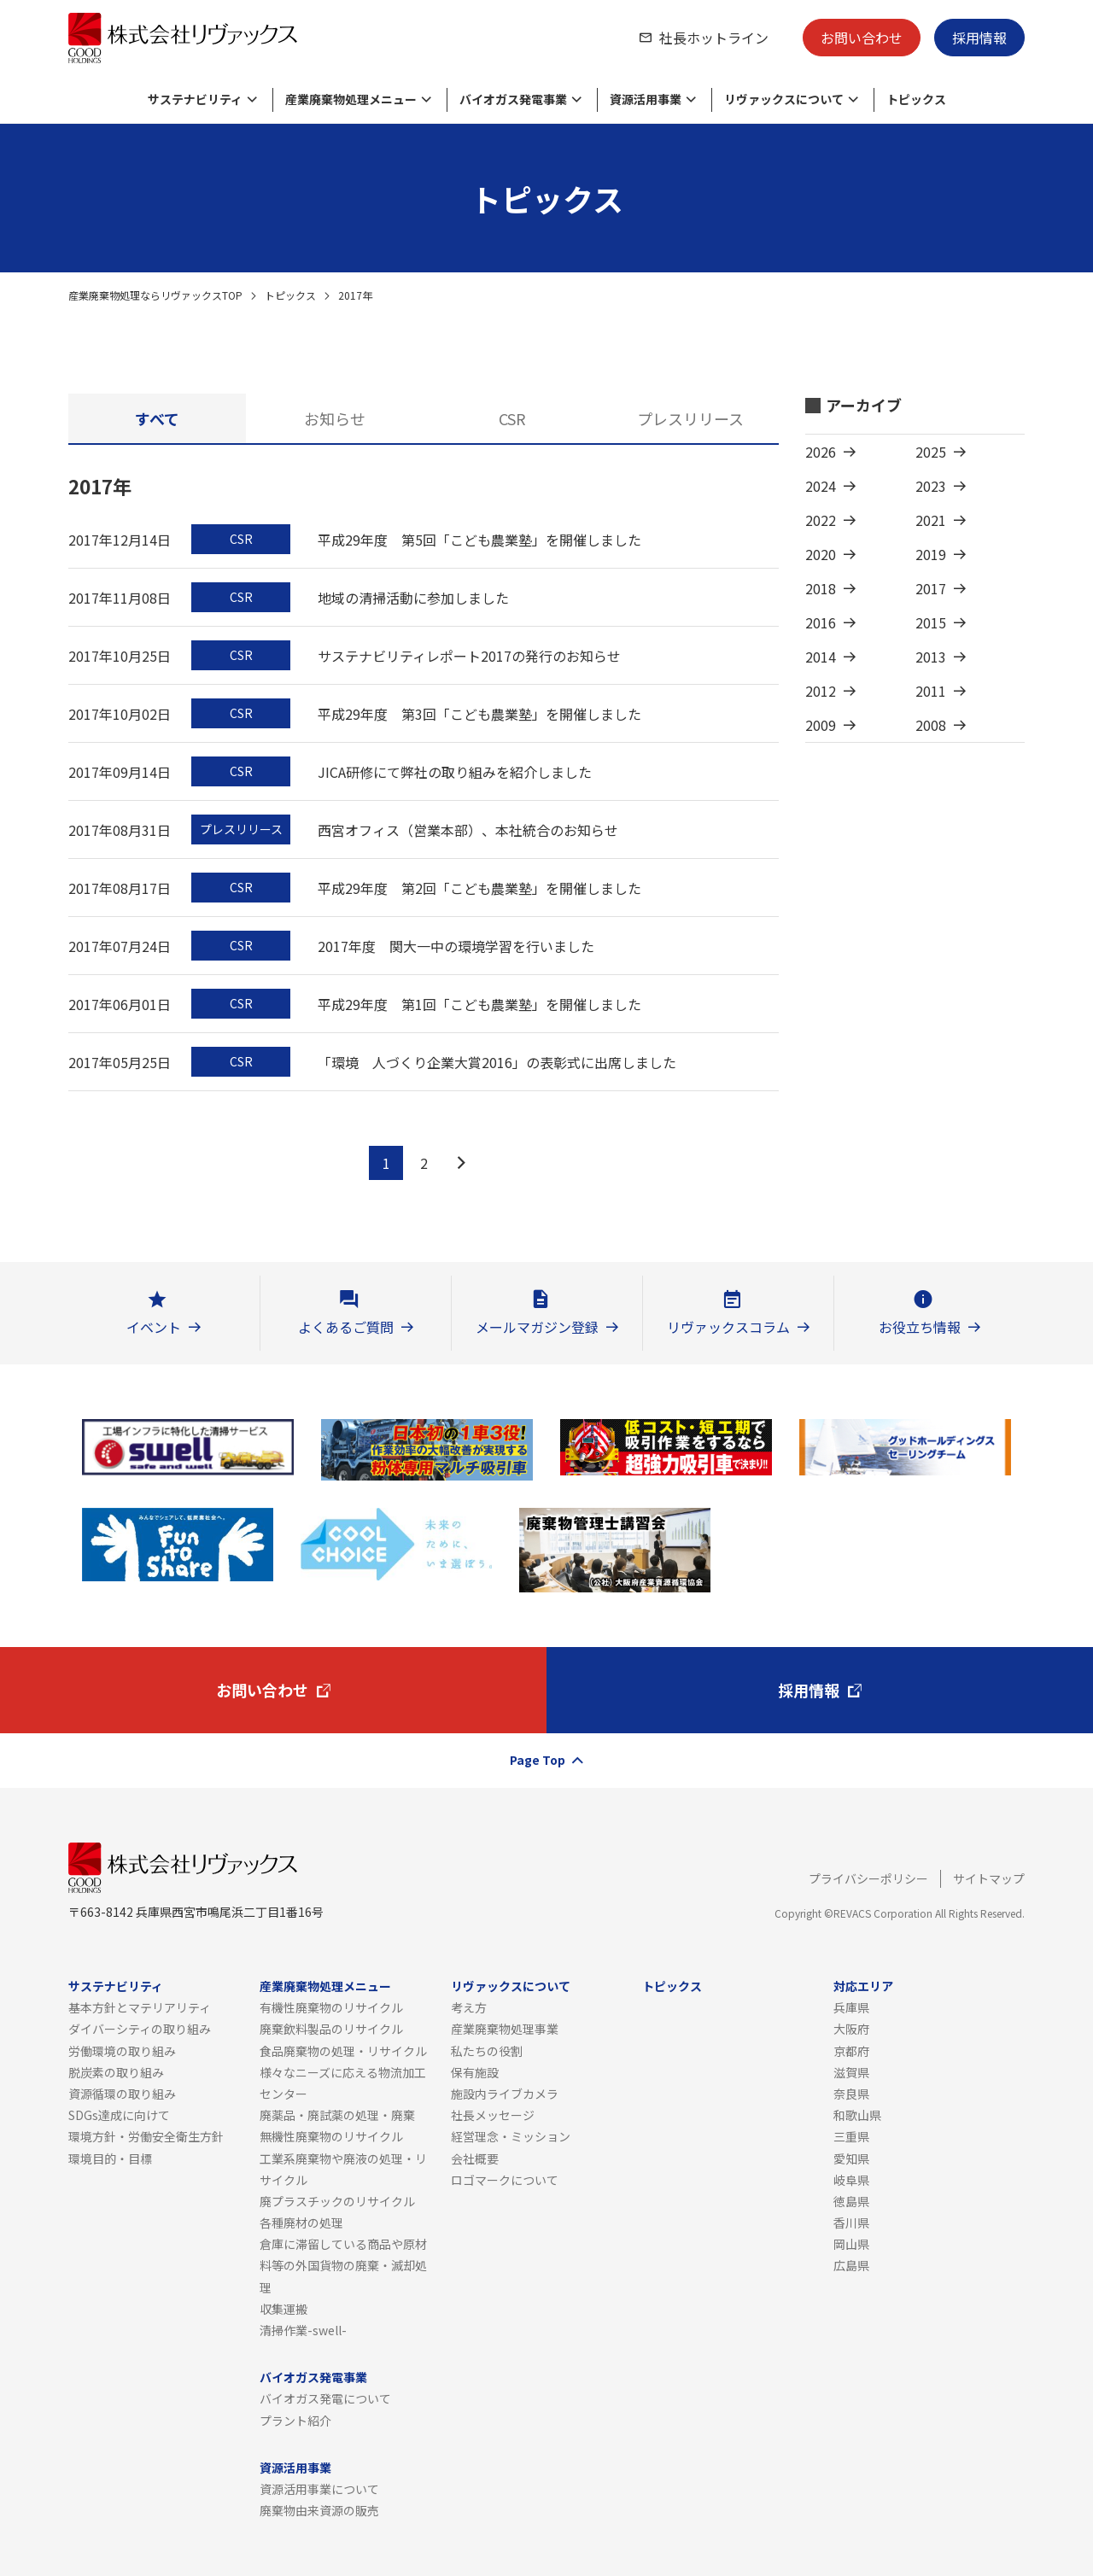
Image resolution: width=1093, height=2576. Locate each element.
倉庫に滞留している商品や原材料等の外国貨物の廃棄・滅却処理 (343, 2265)
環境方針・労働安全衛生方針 (146, 2136)
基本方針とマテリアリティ (139, 2007)
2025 (930, 451)
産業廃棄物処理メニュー (325, 1986)
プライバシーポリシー (868, 1878)
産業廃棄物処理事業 (504, 2028)
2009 (820, 725)
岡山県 (851, 2243)
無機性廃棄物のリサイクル (331, 2136)
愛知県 (851, 2158)
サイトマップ (989, 1878)
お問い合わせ (862, 37)
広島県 (851, 2265)
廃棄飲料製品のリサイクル (331, 2028)
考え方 (469, 2007)
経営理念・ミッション (510, 2136)
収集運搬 (283, 2308)
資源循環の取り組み (122, 2093)
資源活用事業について (319, 2488)
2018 (820, 588)
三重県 (851, 2136)
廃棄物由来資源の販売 (319, 2510)
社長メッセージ (493, 2114)
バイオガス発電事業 (313, 2377)
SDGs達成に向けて (119, 2114)
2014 (820, 656)
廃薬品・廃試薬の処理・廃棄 (337, 2114)
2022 (820, 520)
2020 (820, 554)
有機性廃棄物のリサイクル (331, 2007)
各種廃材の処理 (301, 2222)
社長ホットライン (714, 37)
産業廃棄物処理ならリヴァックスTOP (155, 295)
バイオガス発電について (325, 2398)
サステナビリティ (115, 1986)
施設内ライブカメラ (504, 2093)
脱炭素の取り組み (116, 2072)
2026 (820, 451)
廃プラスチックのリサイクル (337, 2201)
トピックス (290, 295)
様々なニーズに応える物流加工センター (343, 2083)
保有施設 (475, 2072)
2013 (930, 656)
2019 (930, 554)
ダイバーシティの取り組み (139, 2028)
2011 (930, 691)
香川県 (851, 2222)
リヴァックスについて (510, 1986)
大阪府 (851, 2028)
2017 (930, 588)
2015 (930, 622)
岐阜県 (851, 2179)
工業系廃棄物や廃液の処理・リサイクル (343, 2169)
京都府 (851, 2050)
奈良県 (851, 2093)
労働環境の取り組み (122, 2050)
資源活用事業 (295, 2467)
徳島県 (851, 2201)
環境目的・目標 (110, 2158)
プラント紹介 (295, 2420)
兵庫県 (851, 2007)
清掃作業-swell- (303, 2330)
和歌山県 (857, 2114)
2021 (930, 520)
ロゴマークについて (504, 2179)
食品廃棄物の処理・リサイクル (343, 2050)
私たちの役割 (487, 2050)
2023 (930, 486)
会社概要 (475, 2158)
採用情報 (979, 37)
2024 (820, 486)
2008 (930, 725)
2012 (820, 691)
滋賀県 (851, 2072)
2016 (820, 622)
